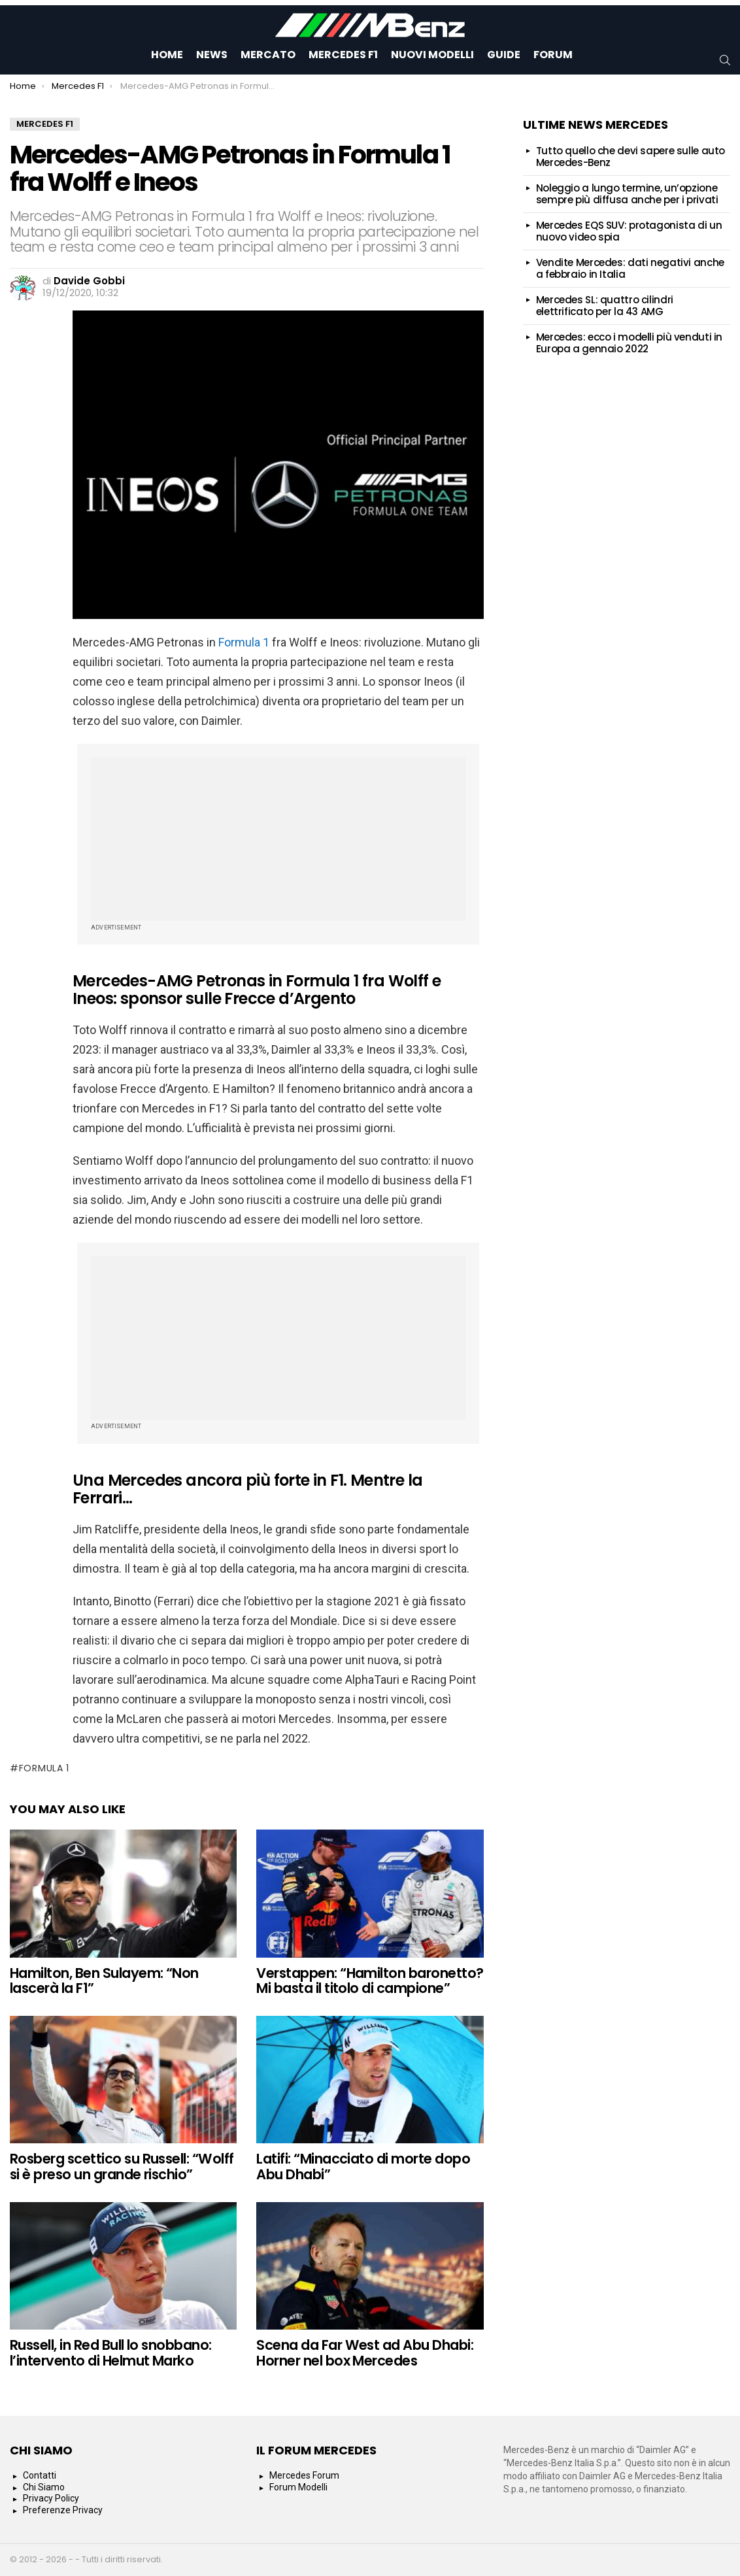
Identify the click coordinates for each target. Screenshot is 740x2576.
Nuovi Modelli (432, 54)
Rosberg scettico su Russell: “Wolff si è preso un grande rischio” (122, 2166)
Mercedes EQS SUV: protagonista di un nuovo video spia (629, 231)
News (211, 54)
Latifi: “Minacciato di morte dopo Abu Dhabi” (363, 2166)
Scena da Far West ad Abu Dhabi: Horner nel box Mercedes (364, 2352)
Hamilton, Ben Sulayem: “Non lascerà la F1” (104, 1981)
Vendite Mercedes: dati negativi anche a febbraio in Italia (630, 268)
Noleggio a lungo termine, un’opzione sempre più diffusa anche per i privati (627, 194)
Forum (553, 54)
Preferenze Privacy (63, 2510)
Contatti (39, 2475)
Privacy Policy (51, 2498)
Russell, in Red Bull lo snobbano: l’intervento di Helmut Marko (111, 2352)
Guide (503, 54)
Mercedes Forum (304, 2475)
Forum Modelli (298, 2487)
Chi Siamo (44, 2487)
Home (167, 54)
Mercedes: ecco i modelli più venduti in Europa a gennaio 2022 (629, 343)
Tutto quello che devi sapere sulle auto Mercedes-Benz (630, 156)
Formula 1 (243, 642)
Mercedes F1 (343, 54)
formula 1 (44, 1768)
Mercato (268, 54)
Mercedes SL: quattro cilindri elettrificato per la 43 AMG (604, 305)
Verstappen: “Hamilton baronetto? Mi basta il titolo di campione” (369, 1981)
